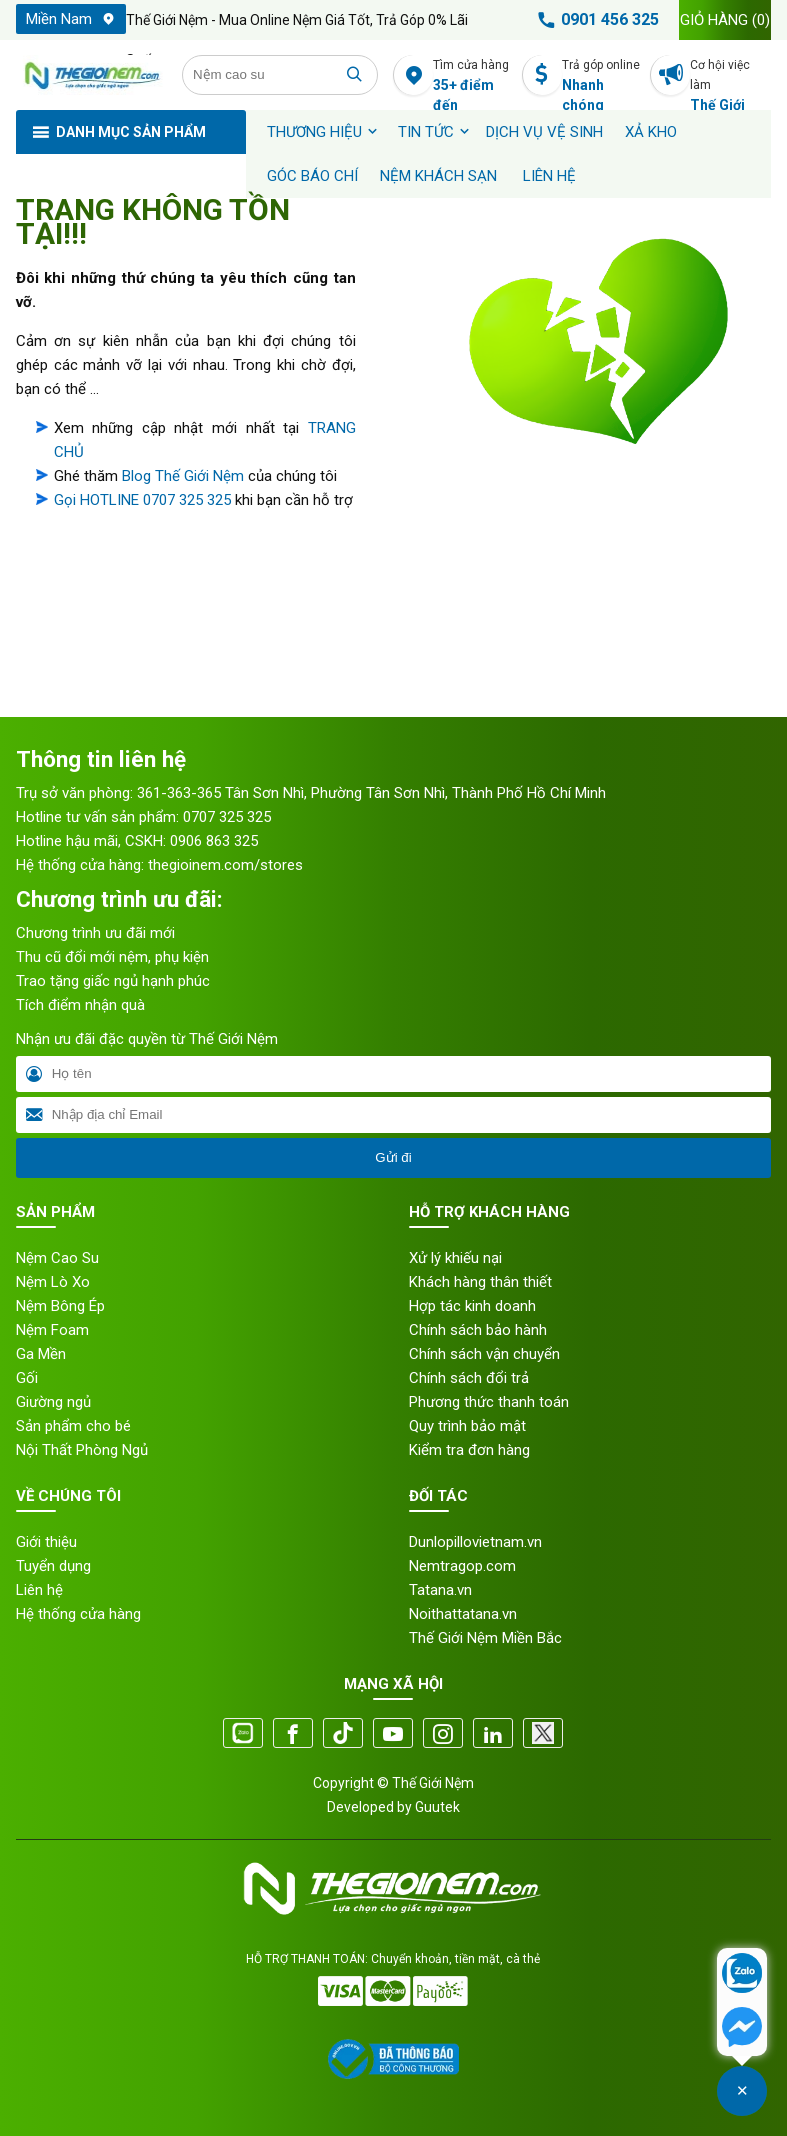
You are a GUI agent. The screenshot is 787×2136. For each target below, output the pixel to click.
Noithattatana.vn (463, 1614)
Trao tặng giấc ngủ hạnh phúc (113, 981)
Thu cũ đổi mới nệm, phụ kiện (112, 957)
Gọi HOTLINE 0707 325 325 (142, 500)
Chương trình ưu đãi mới (95, 933)
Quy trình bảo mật (467, 1426)
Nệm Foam (52, 1330)
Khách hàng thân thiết (480, 1282)
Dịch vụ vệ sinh (544, 132)
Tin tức (426, 132)
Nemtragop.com (462, 1566)
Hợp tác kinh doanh (472, 1306)
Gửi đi (393, 1157)
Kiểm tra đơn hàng (469, 1450)
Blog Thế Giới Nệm (183, 476)
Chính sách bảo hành (478, 1330)
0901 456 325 (595, 20)
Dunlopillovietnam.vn (475, 1542)
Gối (27, 1378)
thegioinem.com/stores (225, 865)
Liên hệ (549, 176)
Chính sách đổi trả (469, 1378)
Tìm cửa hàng (473, 76)
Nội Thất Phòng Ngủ (82, 1450)
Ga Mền (41, 1354)
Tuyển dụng (53, 1566)
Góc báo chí (312, 176)
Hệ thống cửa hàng (78, 1614)
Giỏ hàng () (725, 20)
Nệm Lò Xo (53, 1282)
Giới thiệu (46, 1542)
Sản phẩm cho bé (73, 1426)
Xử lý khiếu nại (455, 1258)
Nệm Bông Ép (60, 1306)
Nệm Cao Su (57, 1258)
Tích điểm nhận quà (80, 1005)
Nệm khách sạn (438, 176)
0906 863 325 (214, 841)
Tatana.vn (440, 1590)
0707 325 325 (227, 817)
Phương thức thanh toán (489, 1402)
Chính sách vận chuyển (484, 1354)
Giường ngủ (53, 1402)
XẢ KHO (651, 132)
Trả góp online (602, 76)
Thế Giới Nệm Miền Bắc (485, 1638)
